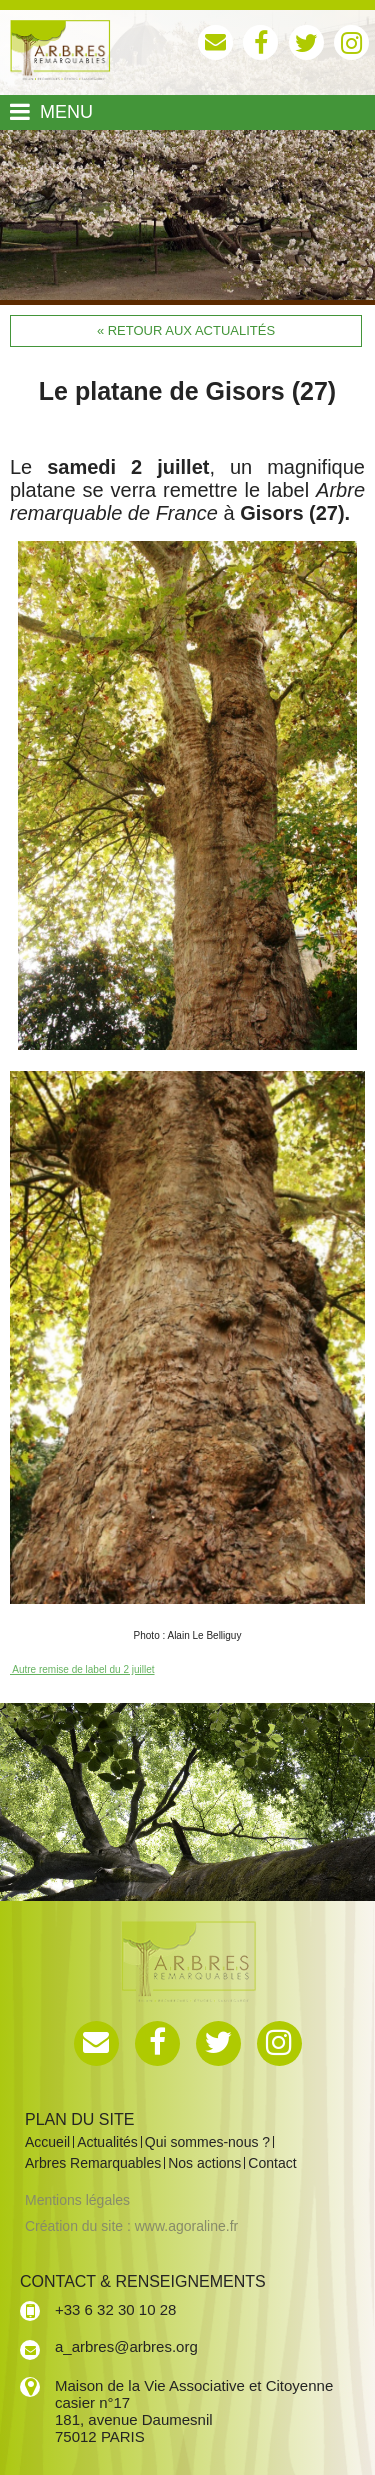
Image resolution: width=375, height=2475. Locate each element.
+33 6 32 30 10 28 (115, 2309)
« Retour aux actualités (186, 330)
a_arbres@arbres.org (126, 2346)
